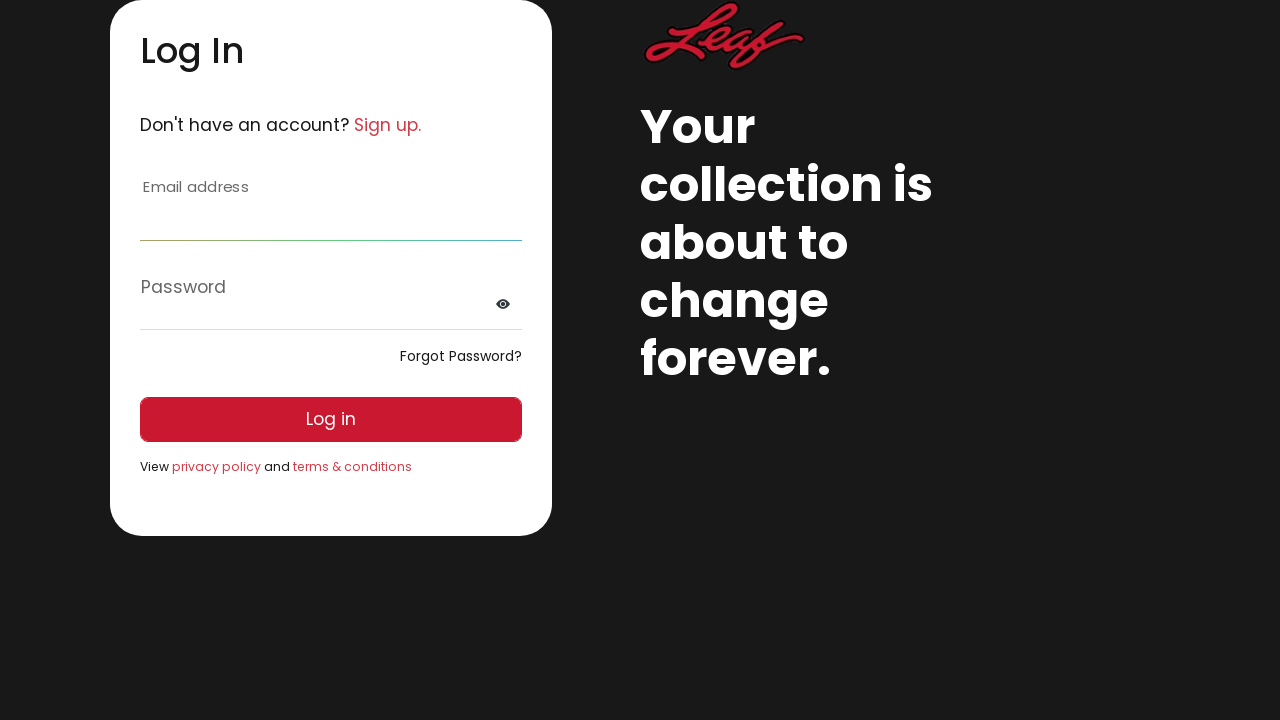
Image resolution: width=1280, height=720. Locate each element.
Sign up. (387, 125)
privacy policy (216, 466)
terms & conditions (352, 466)
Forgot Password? (461, 356)
